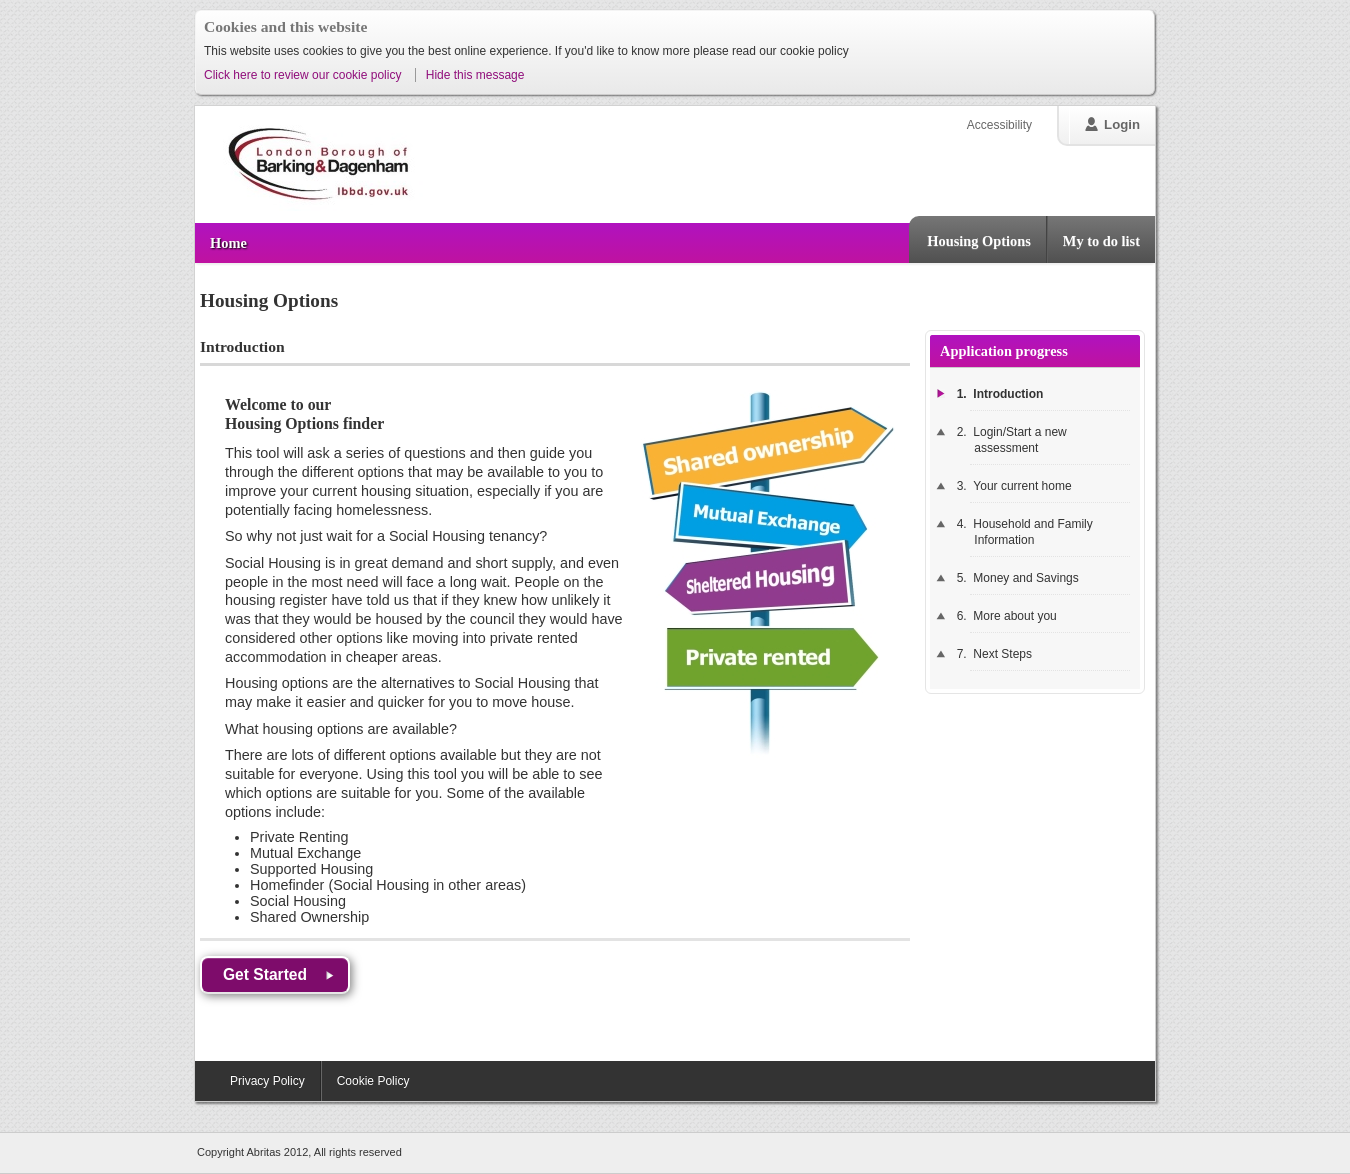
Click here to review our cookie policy (304, 75)
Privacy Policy (267, 1081)
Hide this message (475, 75)
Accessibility (999, 125)
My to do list (1101, 241)
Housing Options (979, 241)
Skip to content (195, 86)
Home (228, 243)
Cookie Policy (373, 1081)
